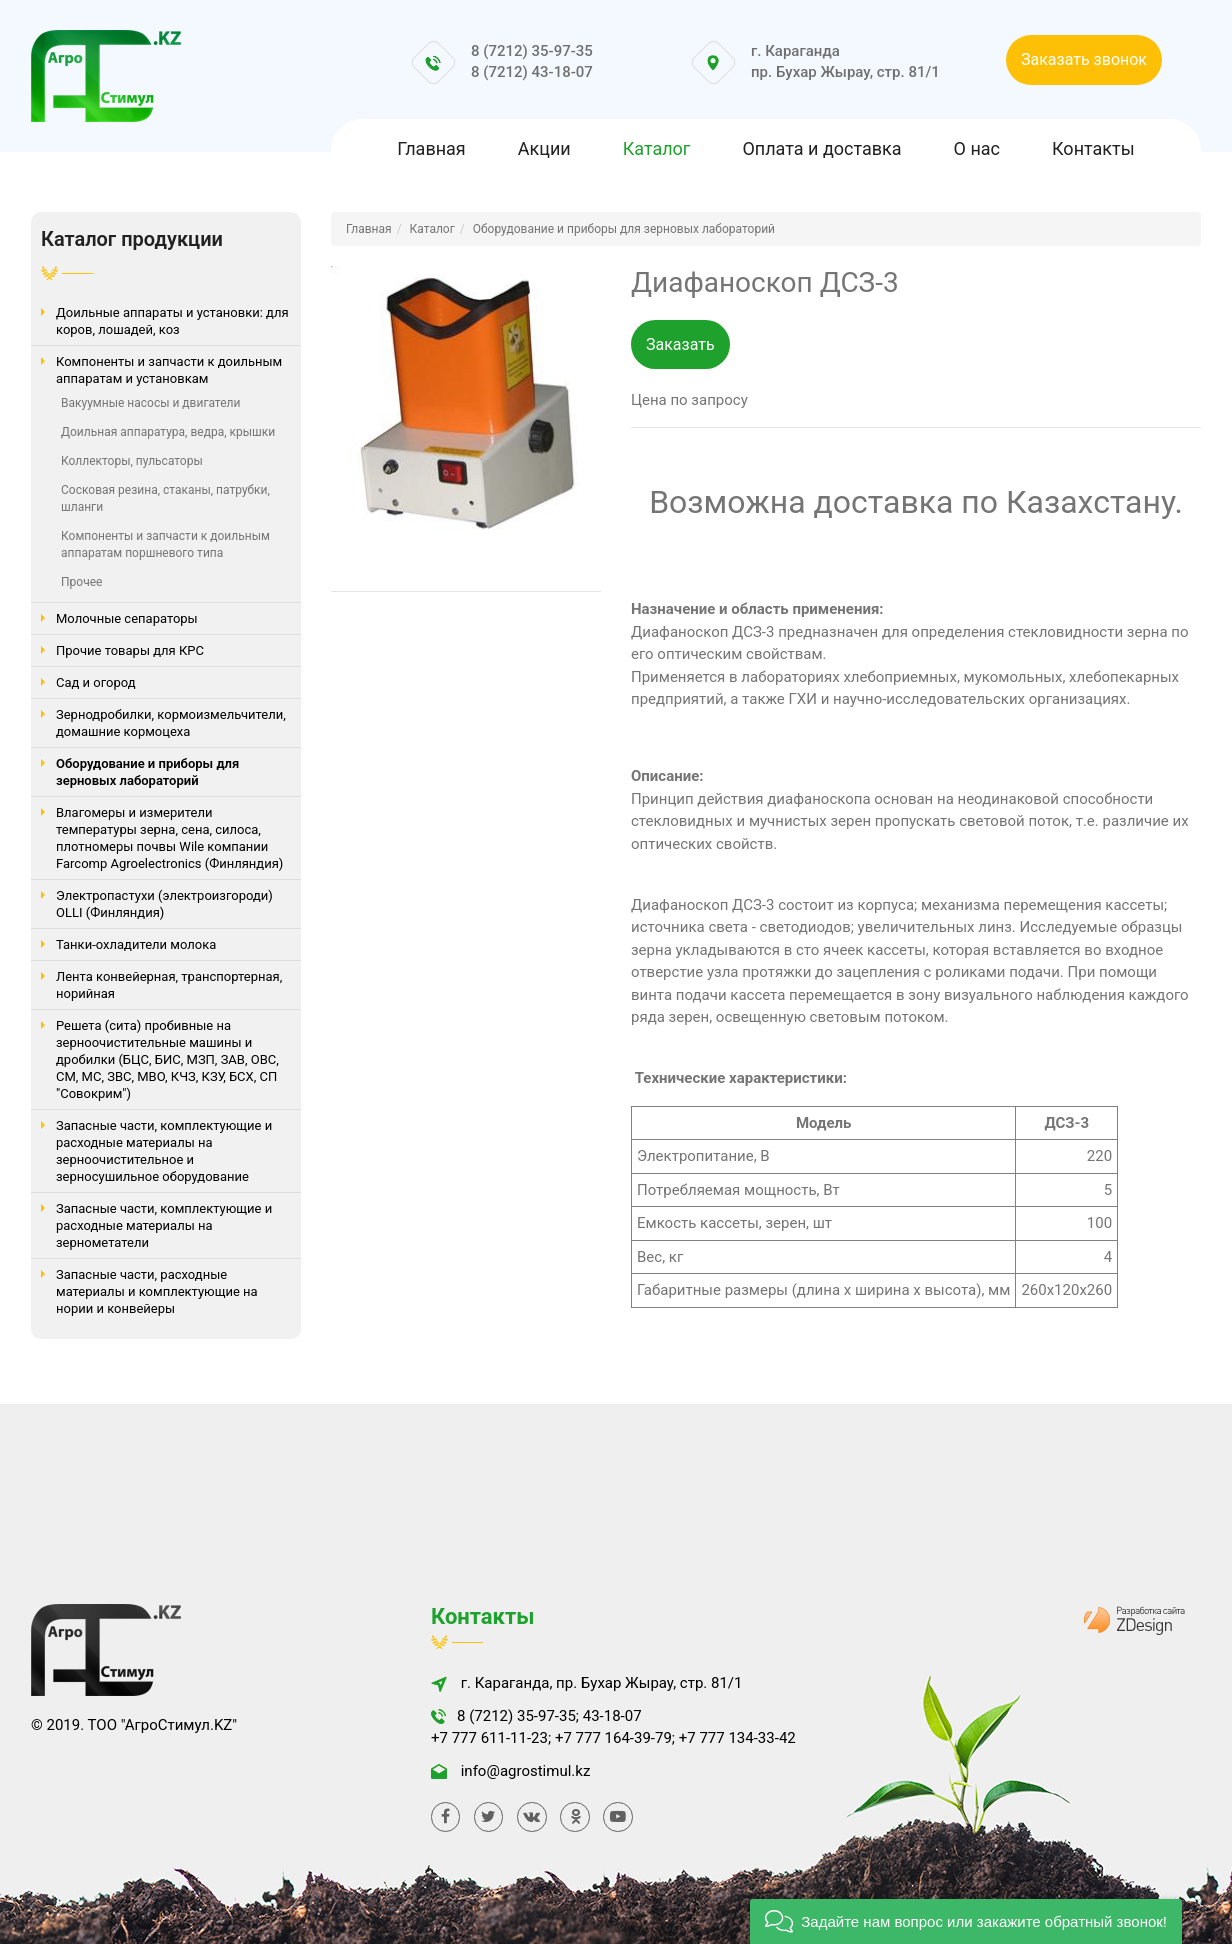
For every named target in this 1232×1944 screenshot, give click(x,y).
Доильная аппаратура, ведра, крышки (168, 432)
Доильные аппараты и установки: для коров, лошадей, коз (172, 321)
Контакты (1093, 148)
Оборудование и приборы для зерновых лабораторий (147, 772)
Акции (544, 148)
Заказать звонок (1084, 59)
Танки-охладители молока (136, 944)
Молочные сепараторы (127, 618)
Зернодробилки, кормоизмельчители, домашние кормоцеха (171, 723)
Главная (431, 148)
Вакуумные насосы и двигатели (150, 403)
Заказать (680, 344)
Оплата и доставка (821, 148)
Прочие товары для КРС (130, 650)
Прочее (81, 582)
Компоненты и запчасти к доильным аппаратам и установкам (169, 370)
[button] (966, 1921)
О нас (977, 148)
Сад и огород (96, 682)
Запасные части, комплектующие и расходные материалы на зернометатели (164, 1225)
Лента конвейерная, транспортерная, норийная (169, 985)
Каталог (657, 148)
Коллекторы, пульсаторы (132, 461)
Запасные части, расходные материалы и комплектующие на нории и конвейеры (157, 1291)
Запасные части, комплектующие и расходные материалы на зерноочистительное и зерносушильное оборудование (164, 1151)
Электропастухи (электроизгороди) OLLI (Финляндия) (164, 904)
